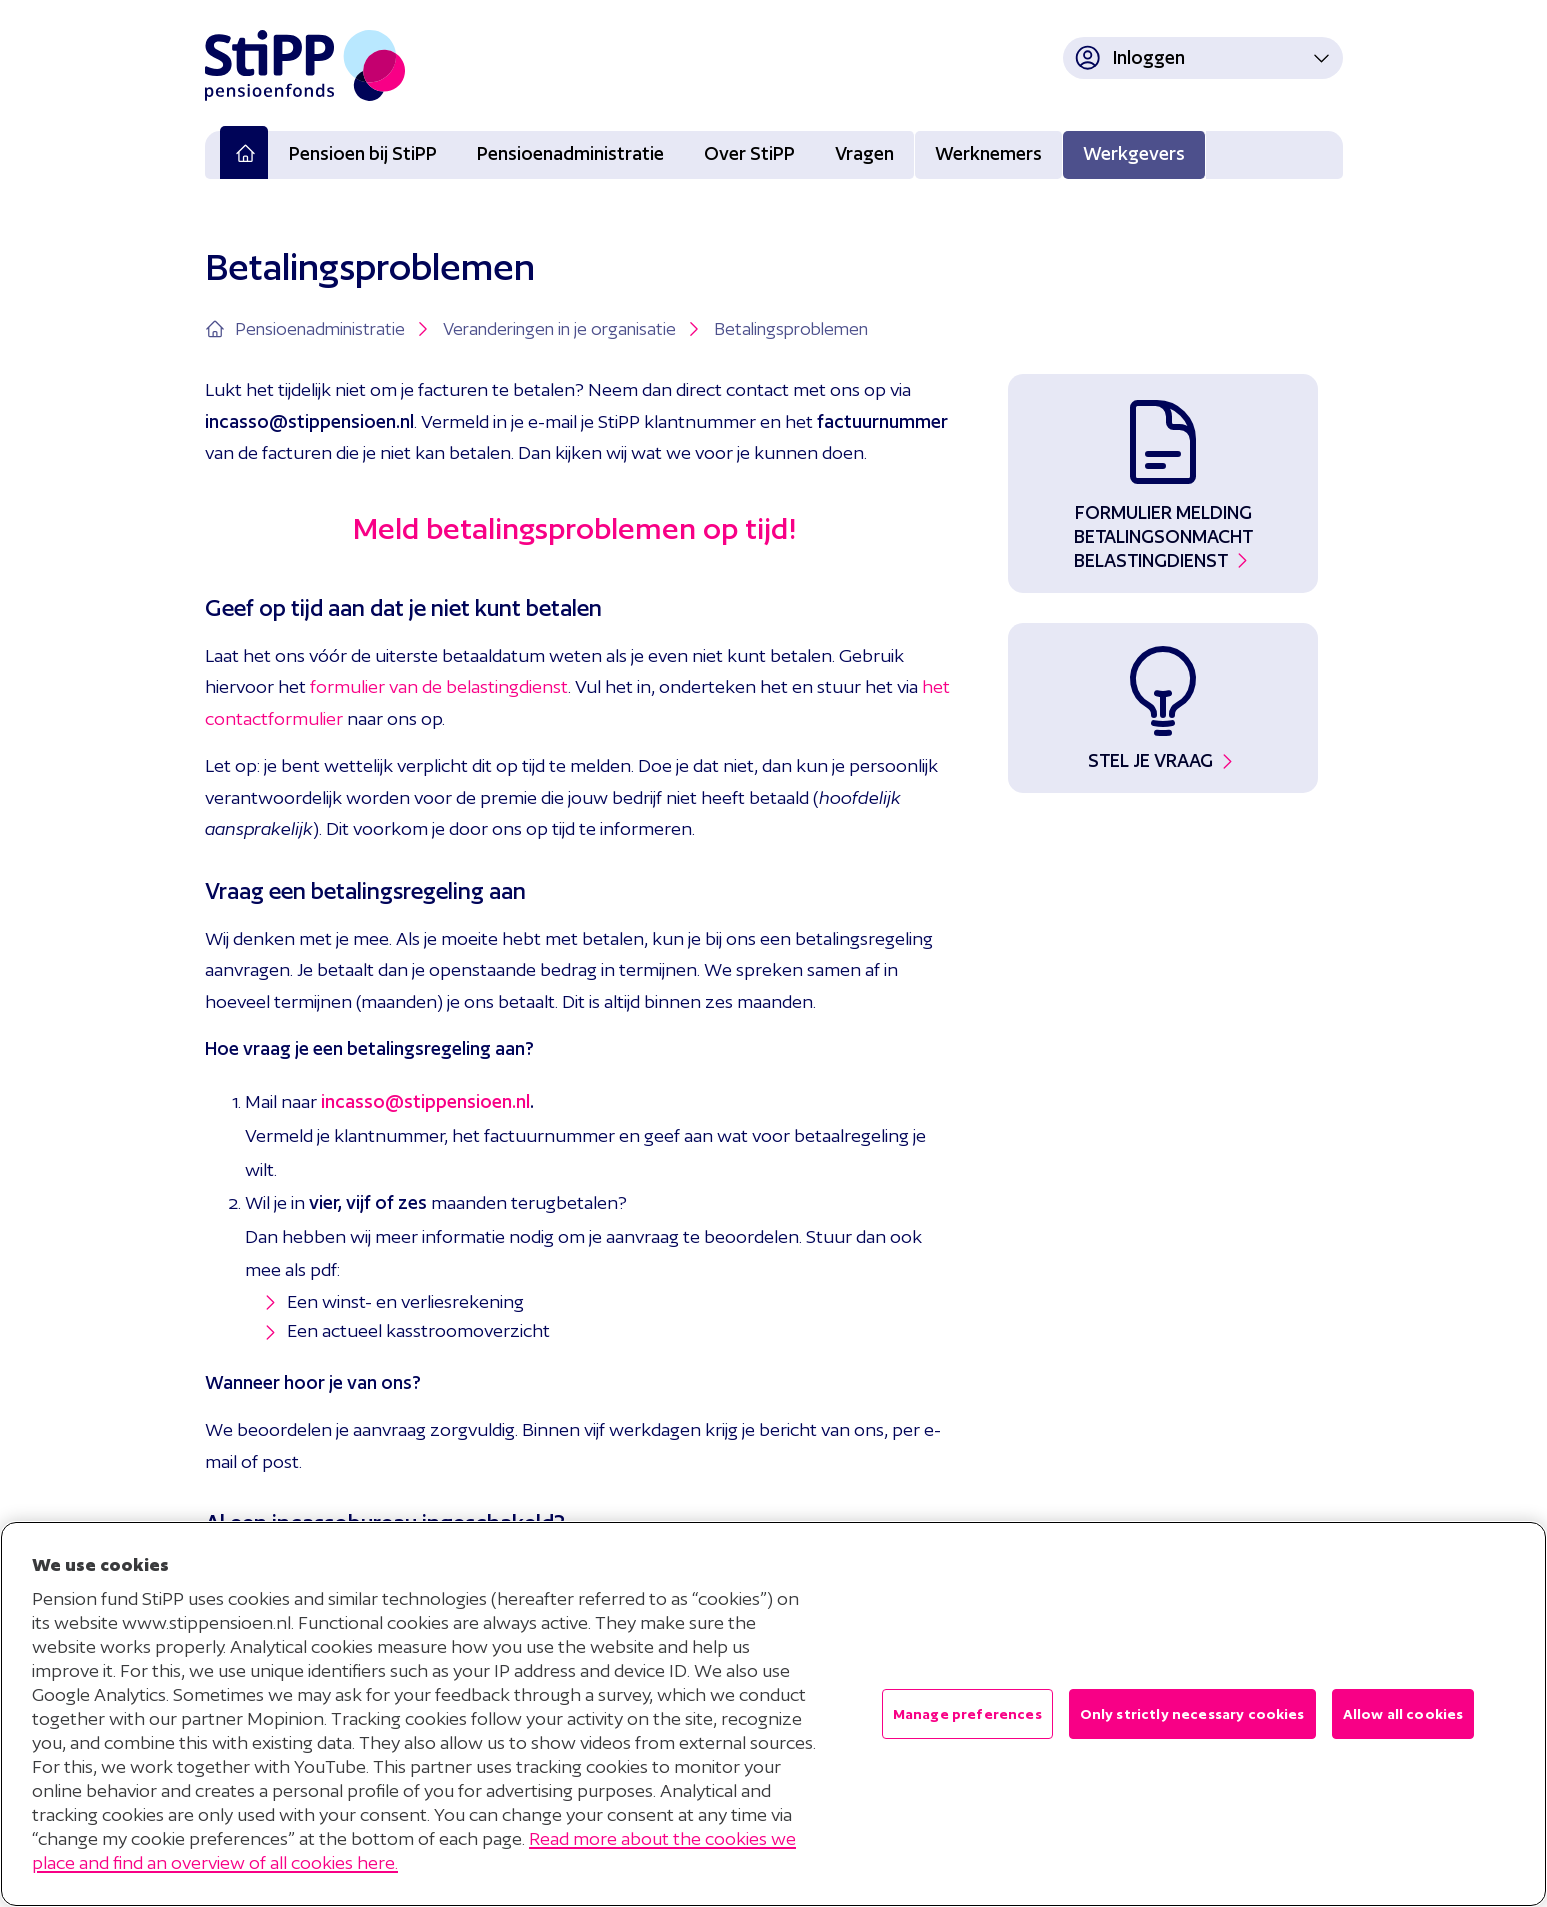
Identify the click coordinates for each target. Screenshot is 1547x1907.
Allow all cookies (1403, 1714)
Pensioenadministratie (570, 153)
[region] (773, 1714)
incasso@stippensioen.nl (425, 1101)
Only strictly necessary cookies (1192, 1714)
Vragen (864, 153)
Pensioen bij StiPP (363, 153)
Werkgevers (1134, 153)
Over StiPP (749, 153)
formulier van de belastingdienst (439, 686)
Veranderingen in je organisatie (573, 329)
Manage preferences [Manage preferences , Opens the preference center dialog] (967, 1714)
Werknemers (988, 153)
